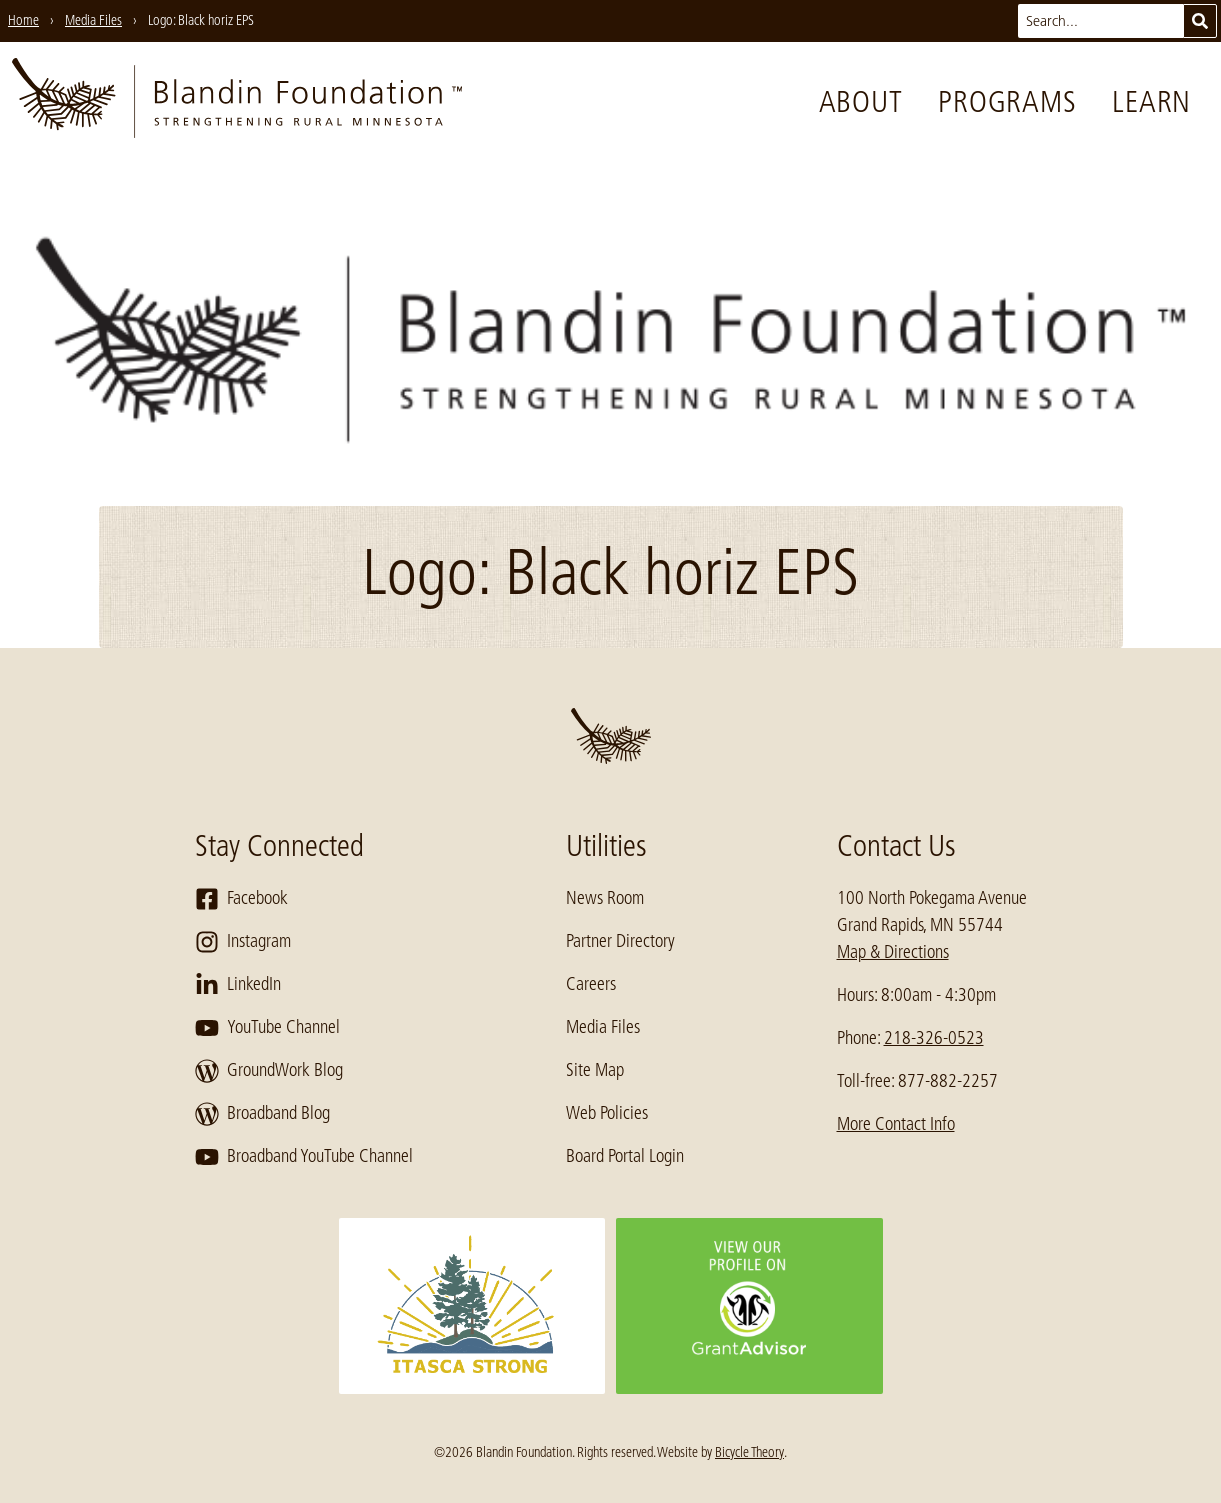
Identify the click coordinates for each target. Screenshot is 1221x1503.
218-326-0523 (934, 1038)
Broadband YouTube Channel (304, 1157)
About (861, 102)
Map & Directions (893, 952)
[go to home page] (237, 102)
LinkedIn (238, 985)
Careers (591, 984)
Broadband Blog (262, 1114)
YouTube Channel (267, 1028)
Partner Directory (620, 941)
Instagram (243, 942)
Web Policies (607, 1113)
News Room (605, 898)
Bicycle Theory (749, 1452)
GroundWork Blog (269, 1071)
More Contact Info (896, 1124)
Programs (1007, 102)
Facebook (241, 899)
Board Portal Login (625, 1156)
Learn (1151, 102)
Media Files (603, 1027)
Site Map (595, 1070)
